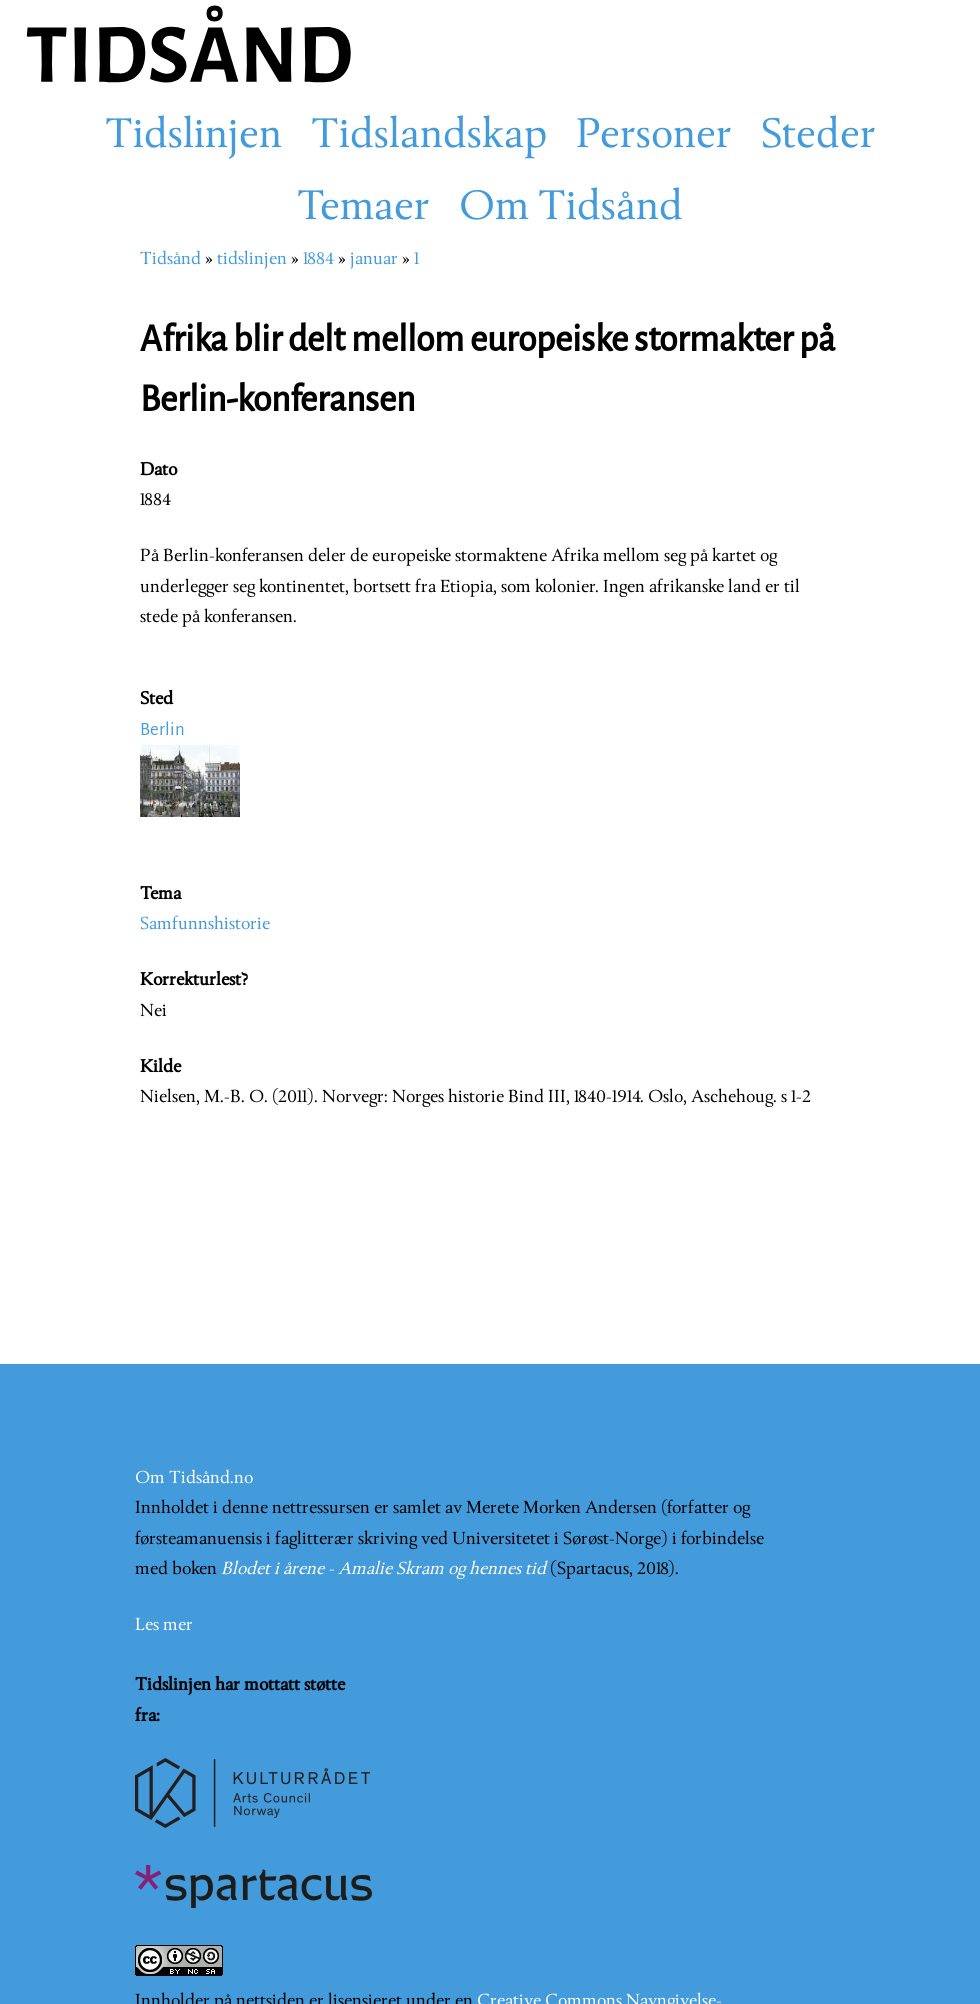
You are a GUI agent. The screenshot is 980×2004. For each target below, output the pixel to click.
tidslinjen (252, 259)
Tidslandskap (429, 137)
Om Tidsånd (571, 209)
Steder (818, 137)
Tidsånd (170, 259)
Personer (654, 137)
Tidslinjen (193, 137)
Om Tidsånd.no (194, 1478)
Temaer (363, 209)
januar (374, 259)
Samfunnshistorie (205, 924)
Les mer (164, 1625)
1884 (318, 259)
